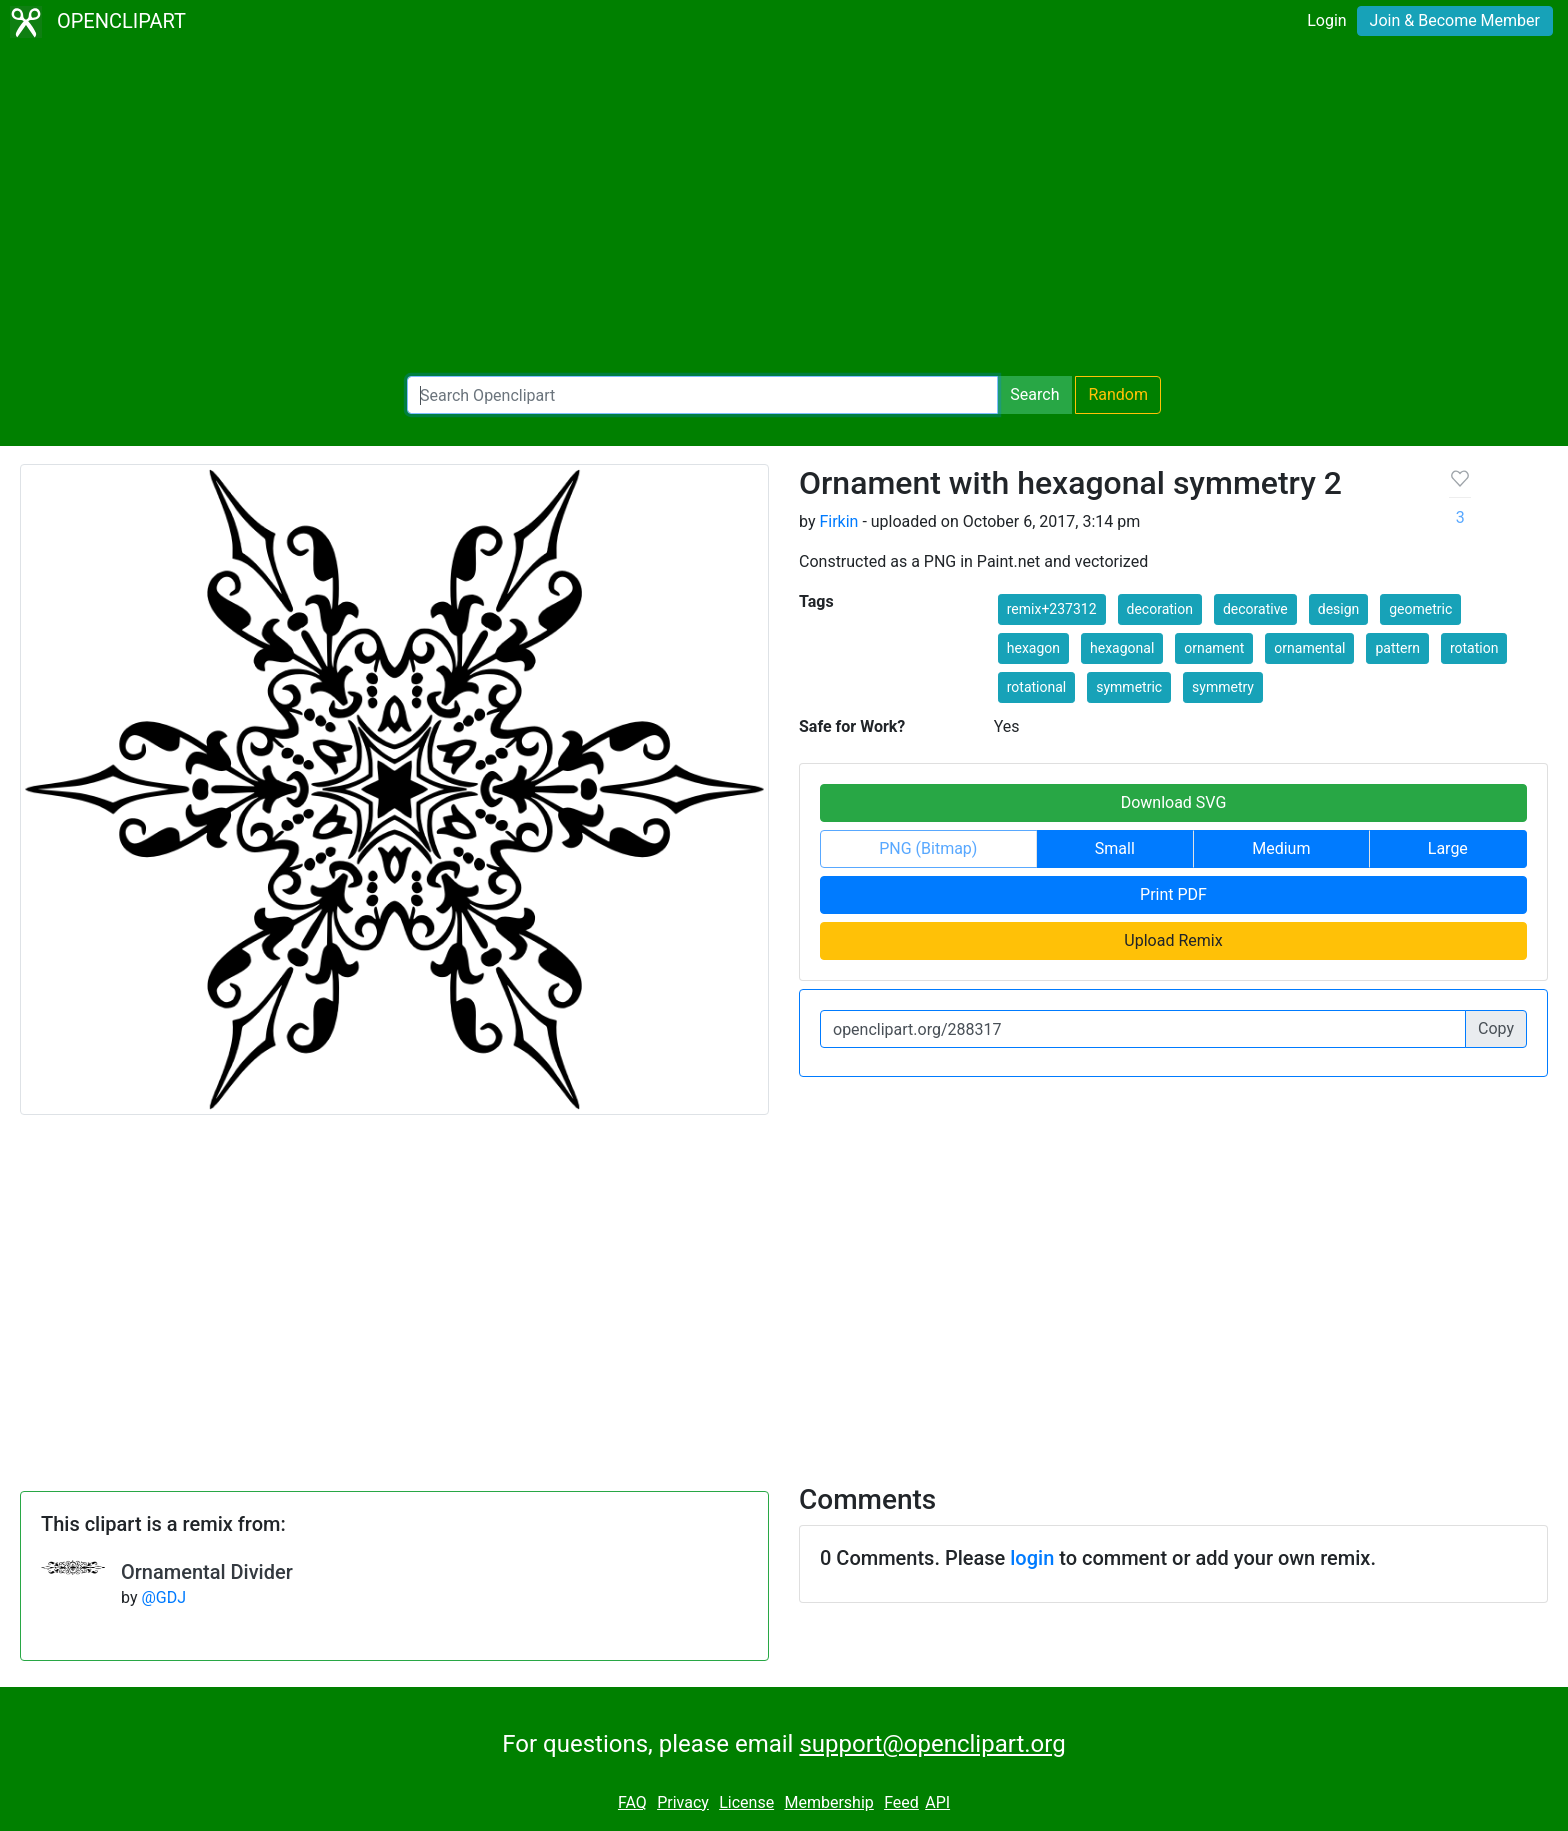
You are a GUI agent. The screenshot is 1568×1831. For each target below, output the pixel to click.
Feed (901, 1802)
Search (1034, 394)
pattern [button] (1397, 648)
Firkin (838, 521)
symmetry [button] (1223, 687)
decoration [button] (1160, 609)
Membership (828, 1802)
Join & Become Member (1455, 20)
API (937, 1802)
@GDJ (163, 1597)
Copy (1496, 1028)
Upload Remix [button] (1173, 940)
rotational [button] (1037, 687)
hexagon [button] (1033, 648)
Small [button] (1115, 848)
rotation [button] (1474, 648)
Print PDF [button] (1173, 894)
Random (1118, 394)
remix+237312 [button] (1052, 609)
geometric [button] (1420, 609)
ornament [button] (1214, 648)
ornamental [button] (1309, 648)
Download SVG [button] (1174, 802)
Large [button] (1448, 848)
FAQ (632, 1802)
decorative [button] (1255, 609)
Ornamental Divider (207, 1572)
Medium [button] (1281, 848)
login (1032, 1558)
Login (1326, 20)
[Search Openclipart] (702, 395)
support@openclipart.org (932, 1744)
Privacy (683, 1802)
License (746, 1802)
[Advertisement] (784, 210)
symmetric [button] (1129, 687)
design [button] (1339, 609)
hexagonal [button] (1122, 648)
